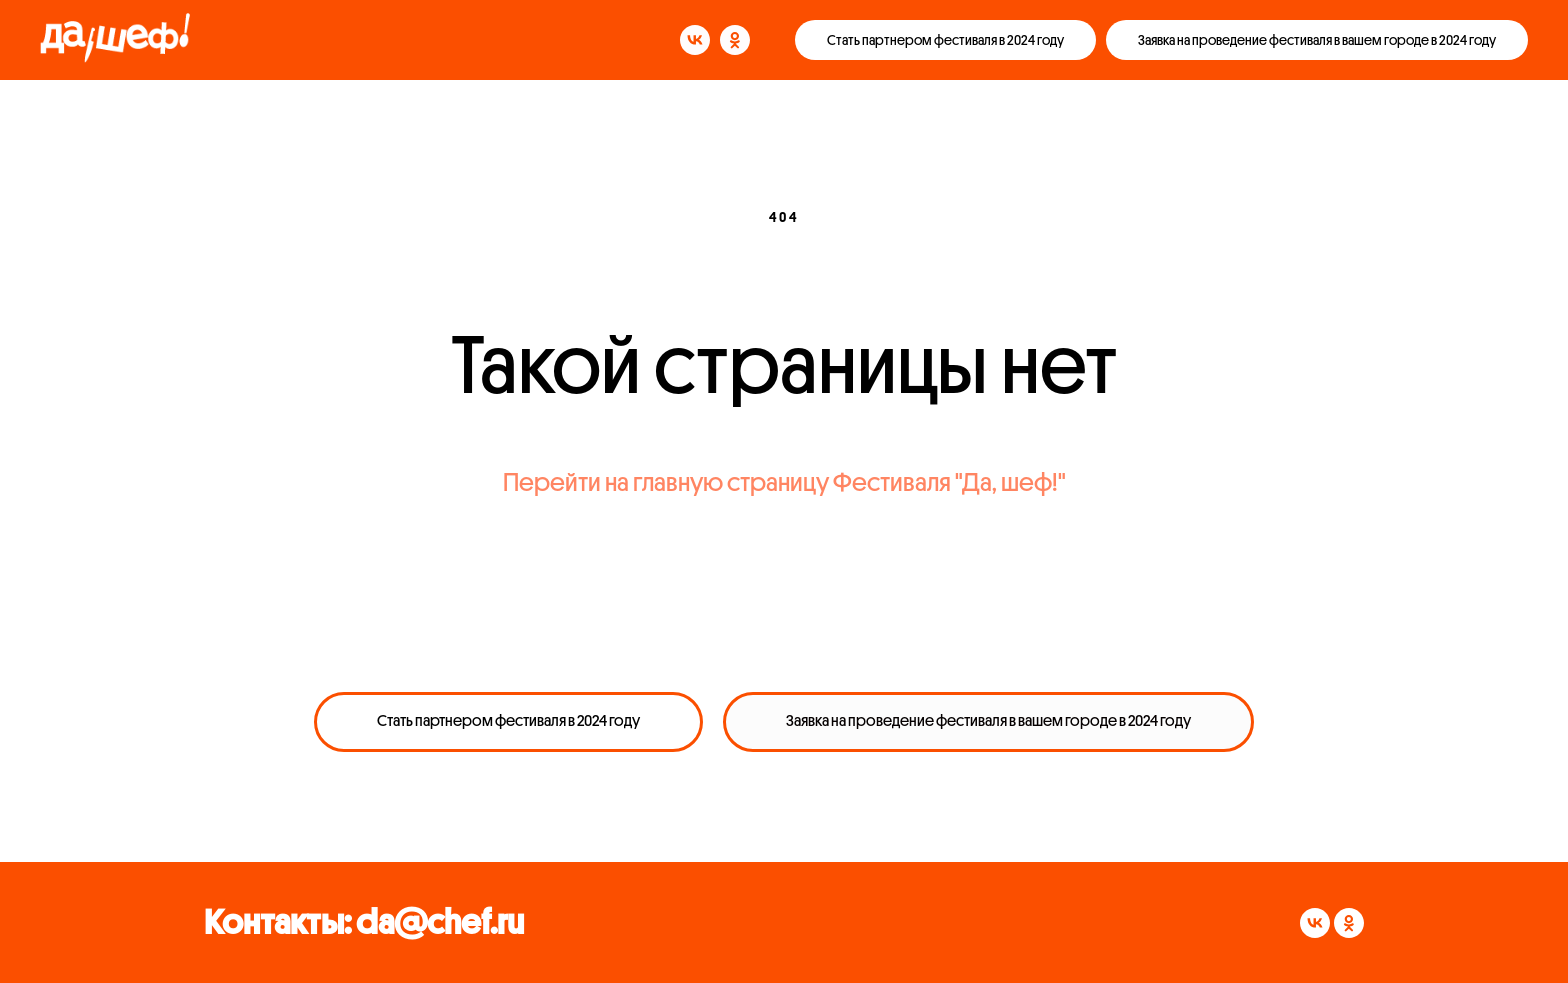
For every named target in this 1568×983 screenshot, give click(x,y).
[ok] (735, 40)
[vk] (695, 40)
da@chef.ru (440, 922)
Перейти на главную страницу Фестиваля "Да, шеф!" (784, 483)
